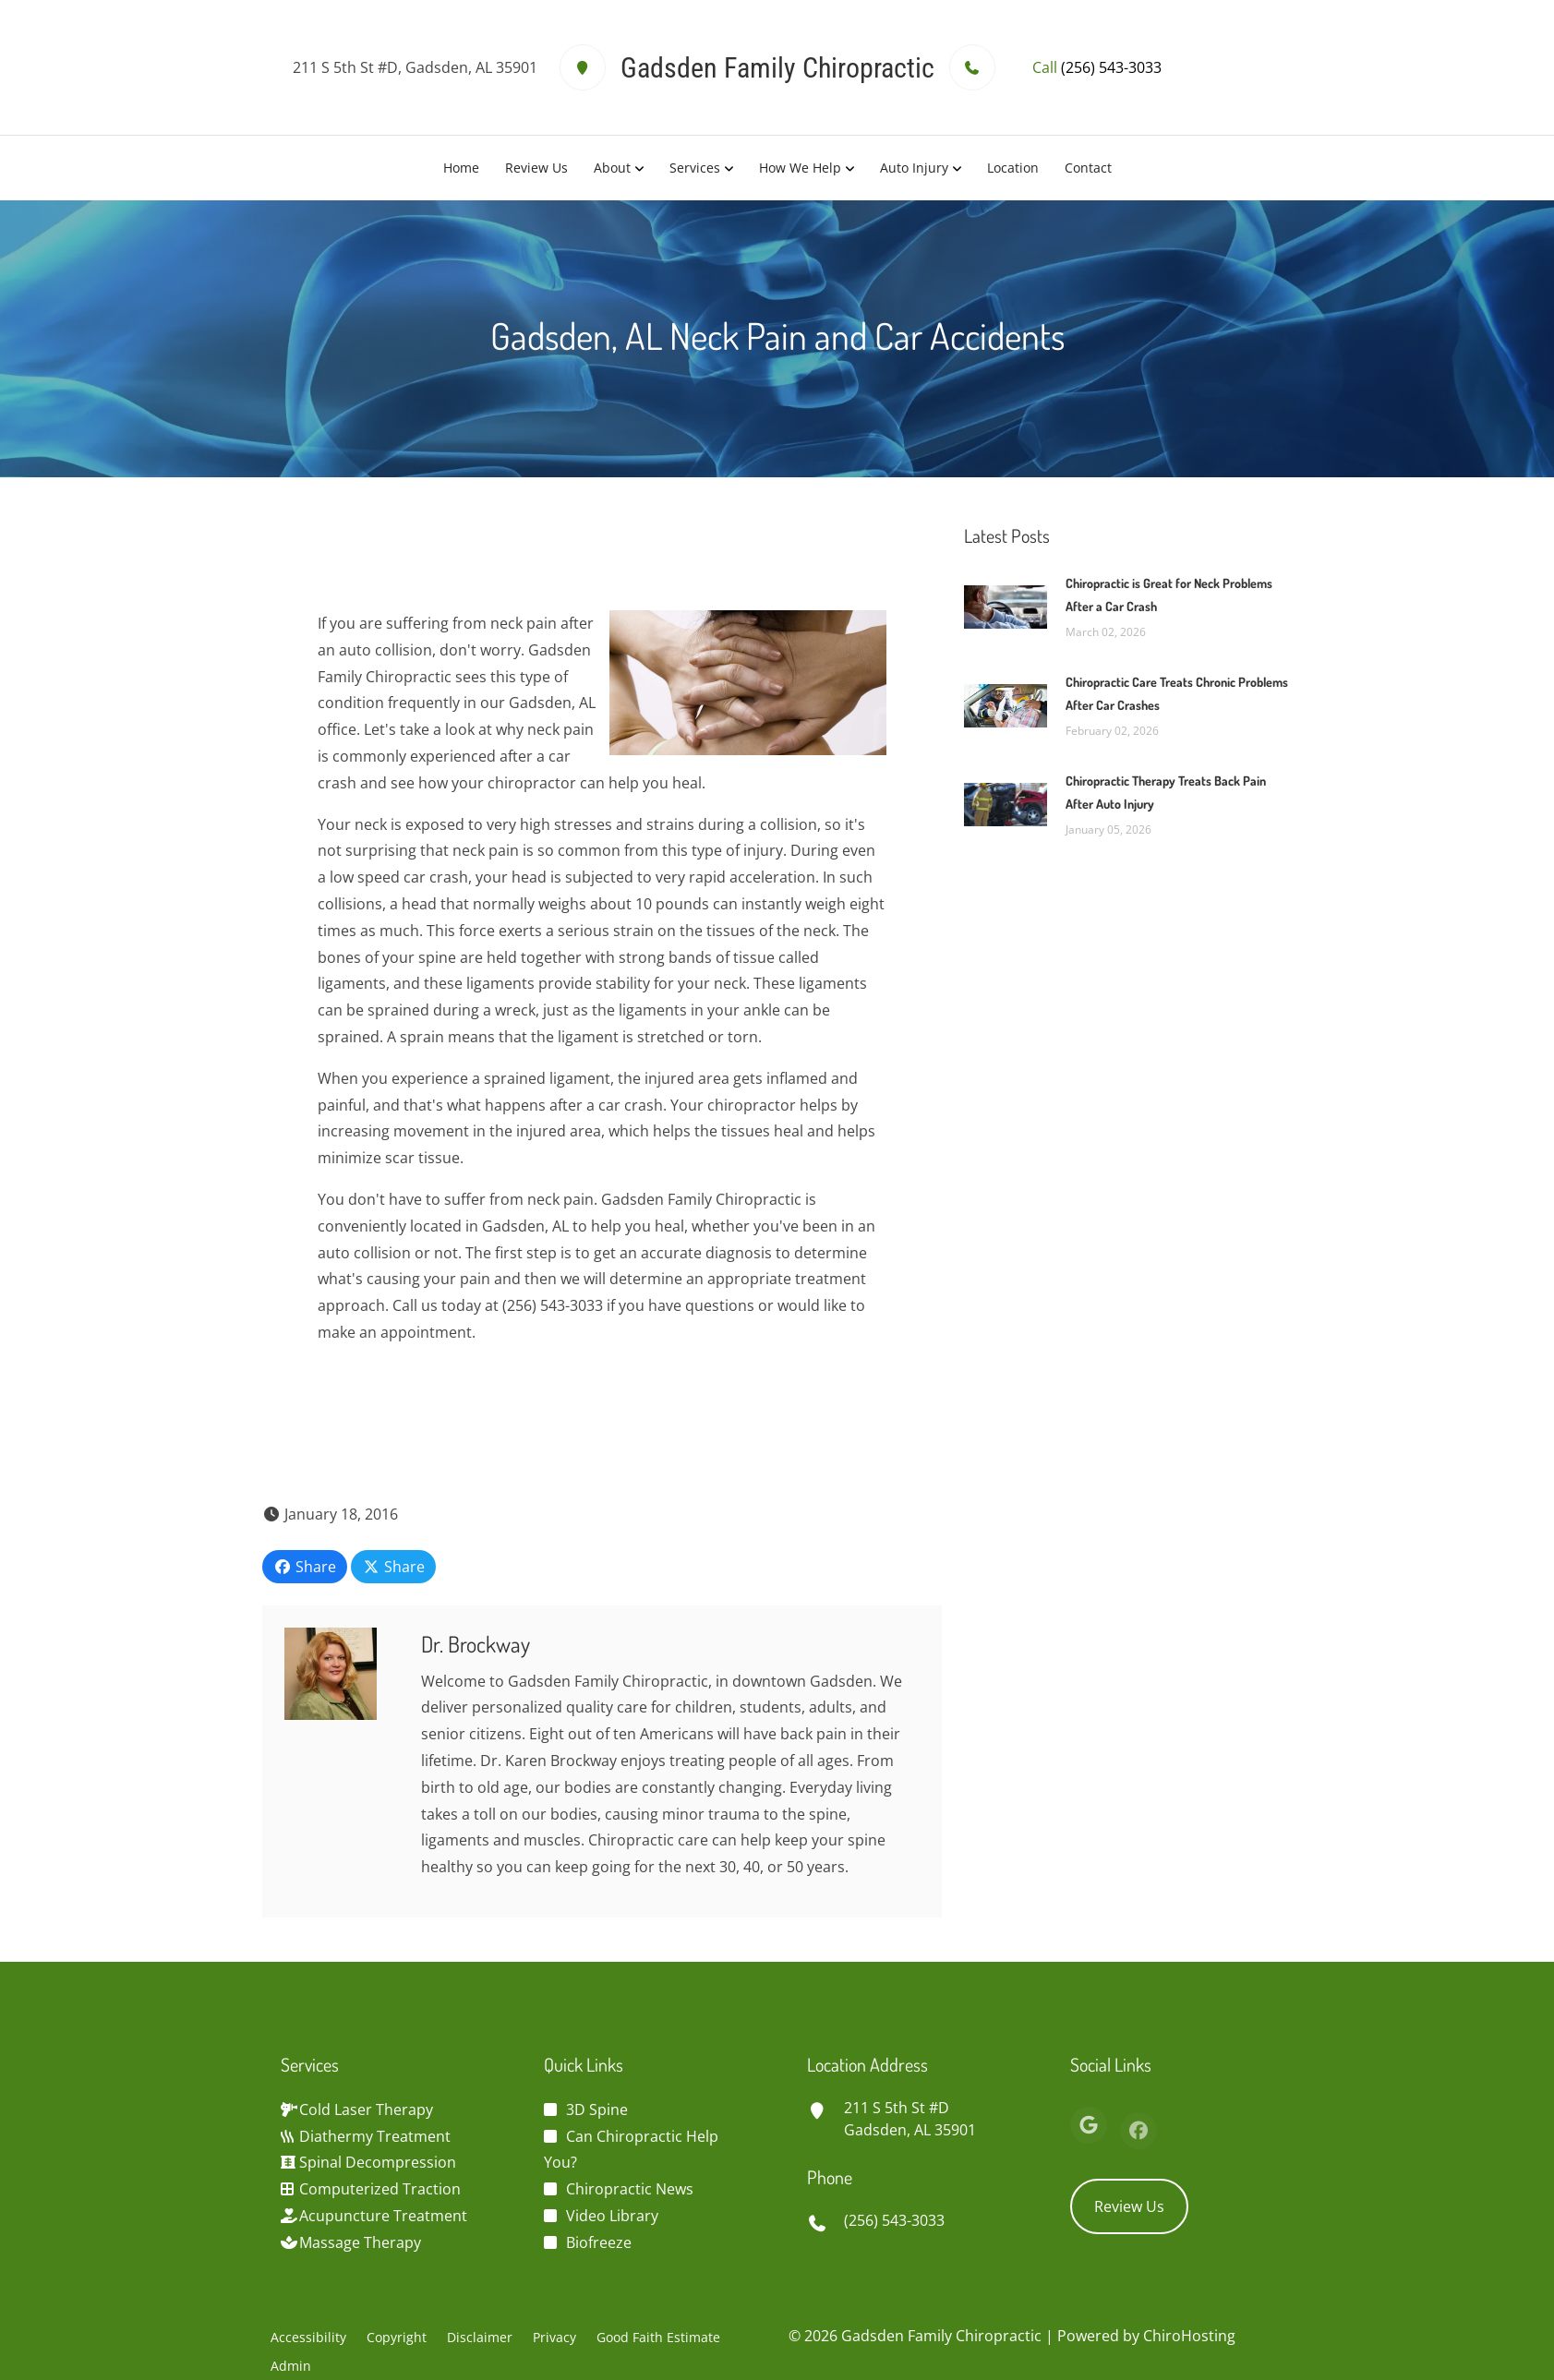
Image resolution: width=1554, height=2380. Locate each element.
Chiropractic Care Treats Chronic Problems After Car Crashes (1177, 693)
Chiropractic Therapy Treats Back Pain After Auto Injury (1166, 792)
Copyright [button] (397, 2337)
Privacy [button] (554, 2337)
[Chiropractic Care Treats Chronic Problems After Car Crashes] (1005, 704)
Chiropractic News (629, 2189)
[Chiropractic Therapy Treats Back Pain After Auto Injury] (1005, 803)
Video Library (612, 2216)
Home (461, 167)
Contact (1088, 167)
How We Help (800, 167)
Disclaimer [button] (479, 2337)
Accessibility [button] (308, 2337)
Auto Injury (914, 167)
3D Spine (597, 2109)
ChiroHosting (1189, 2336)
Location (1013, 167)
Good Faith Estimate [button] (658, 2337)
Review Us (536, 167)
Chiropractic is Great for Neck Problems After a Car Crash (1169, 594)
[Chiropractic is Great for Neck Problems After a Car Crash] (1005, 605)
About (612, 167)
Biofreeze (599, 2242)
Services (694, 167)
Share (304, 1567)
